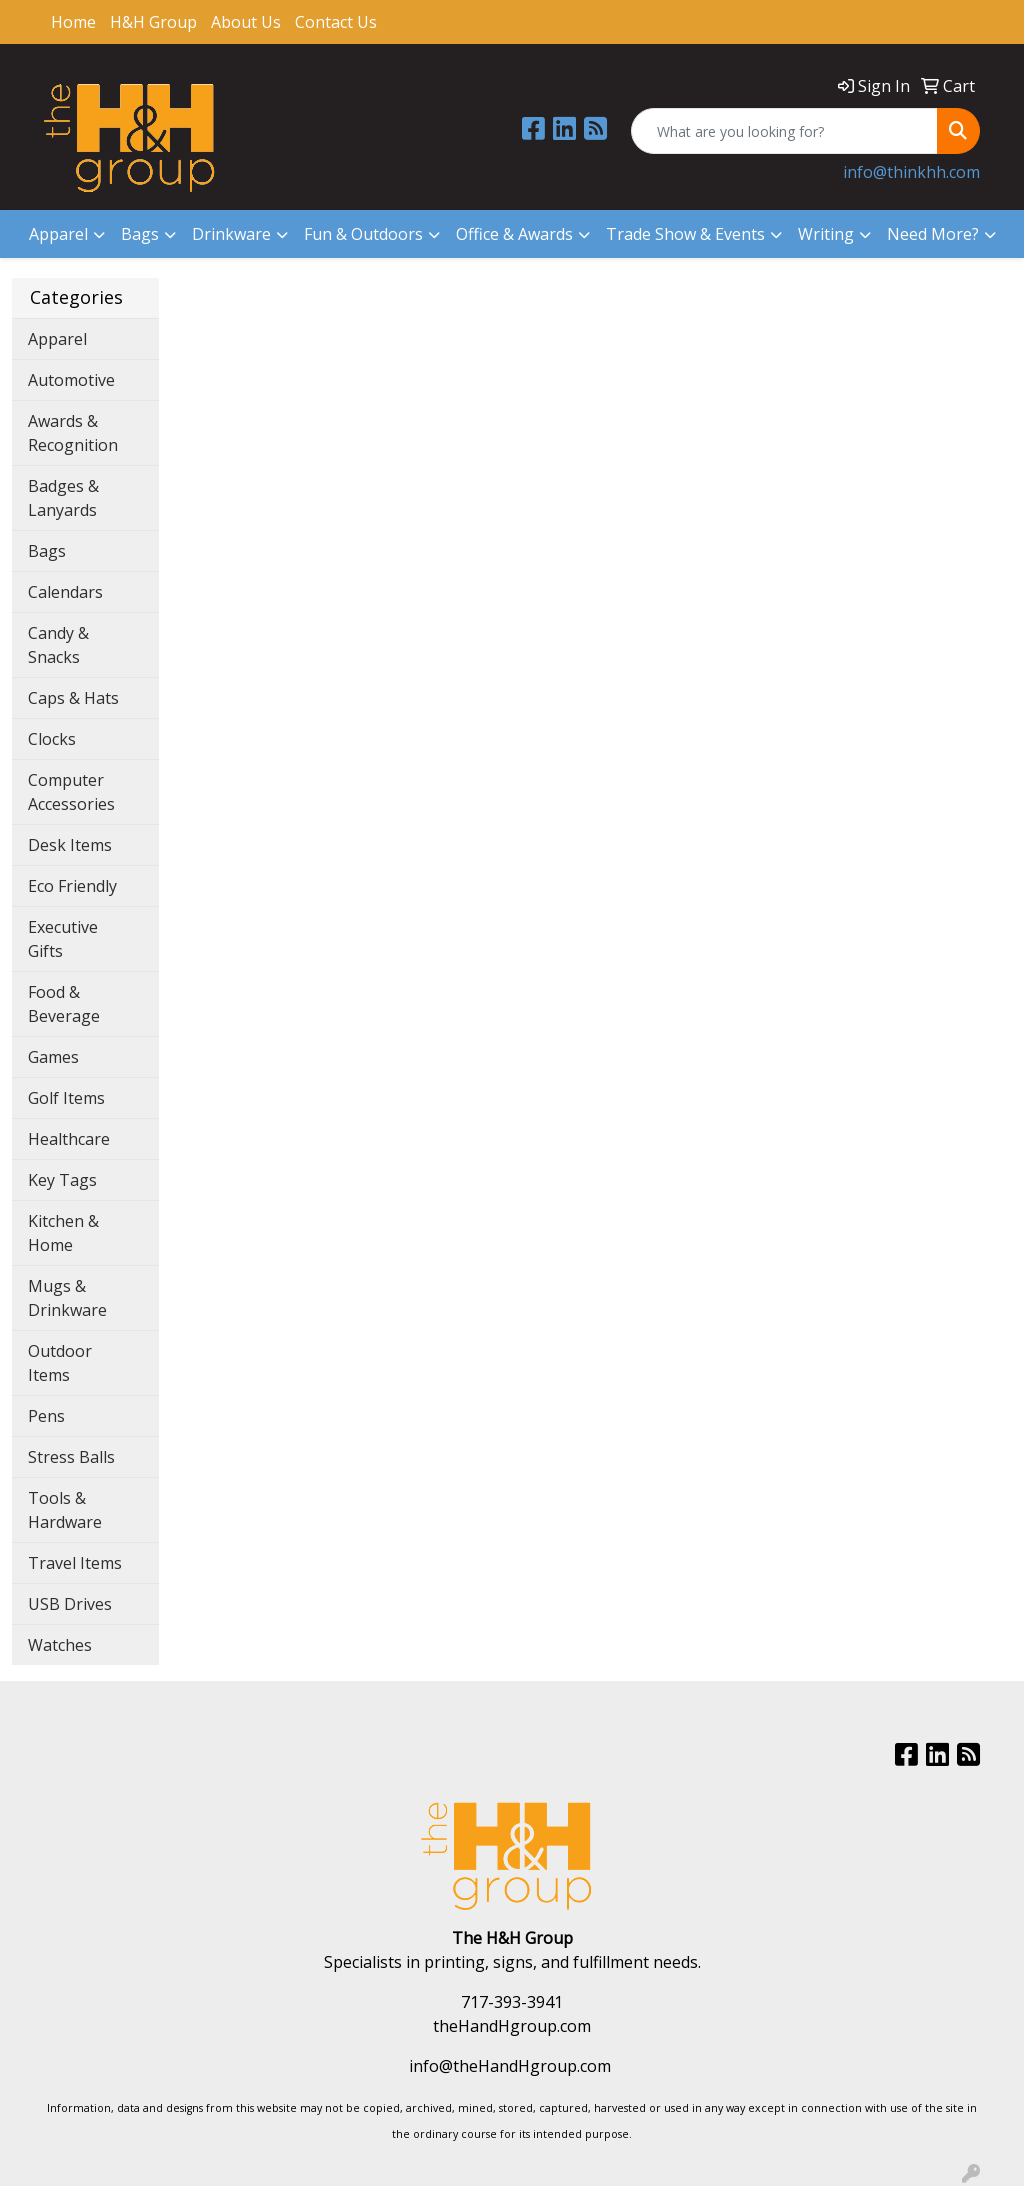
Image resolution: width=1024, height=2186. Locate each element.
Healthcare (69, 1139)
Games (53, 1057)
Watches (60, 1645)
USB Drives (70, 1604)
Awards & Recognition (73, 433)
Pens (46, 1416)
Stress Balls (71, 1457)
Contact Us (336, 22)
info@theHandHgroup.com (510, 2066)
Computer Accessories (71, 792)
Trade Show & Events (685, 234)
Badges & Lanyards (63, 498)
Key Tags (62, 1180)
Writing (826, 234)
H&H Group (153, 22)
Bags (140, 234)
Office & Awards (514, 234)
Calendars (65, 592)
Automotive (71, 380)
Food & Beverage (64, 1004)
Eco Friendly (72, 886)
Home (73, 22)
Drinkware (231, 234)
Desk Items (70, 845)
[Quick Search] (784, 131)
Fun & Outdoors (363, 234)
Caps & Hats (73, 698)
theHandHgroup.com (512, 2026)
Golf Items (66, 1098)
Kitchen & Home (63, 1233)
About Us (246, 22)
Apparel (58, 234)
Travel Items (75, 1563)
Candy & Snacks (58, 645)
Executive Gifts (63, 939)
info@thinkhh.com (911, 172)
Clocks (52, 739)
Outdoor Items (60, 1363)
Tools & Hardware (65, 1510)
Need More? (933, 234)
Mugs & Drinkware (67, 1298)
